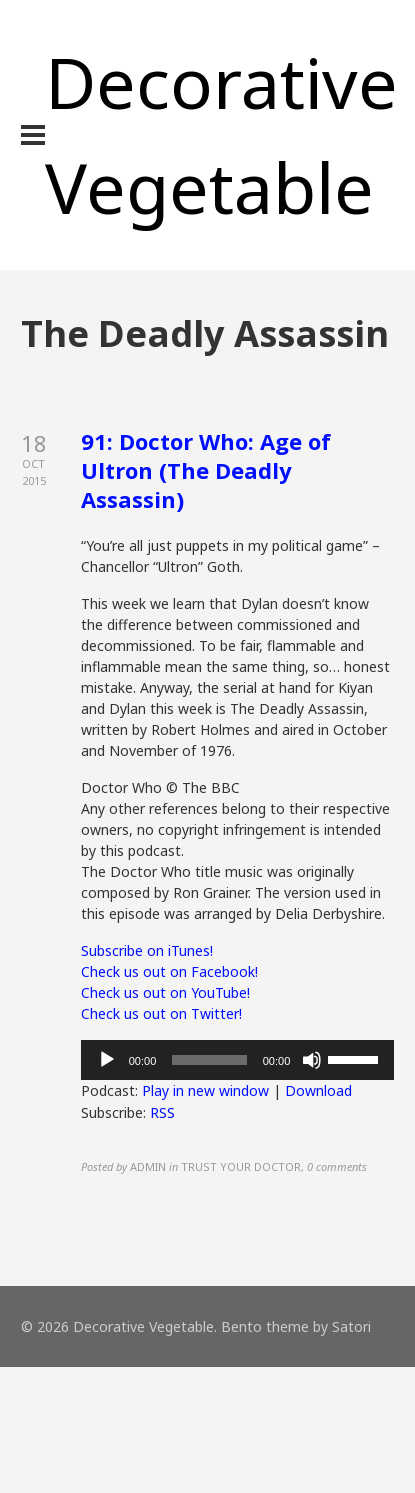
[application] (238, 1060)
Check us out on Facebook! (169, 971)
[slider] (209, 1060)
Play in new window (205, 1090)
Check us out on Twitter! (161, 1013)
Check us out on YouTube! (165, 992)
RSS (162, 1112)
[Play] (107, 1060)
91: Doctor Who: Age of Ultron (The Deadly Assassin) (206, 469)
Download (318, 1090)
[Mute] (312, 1060)
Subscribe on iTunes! (147, 950)
